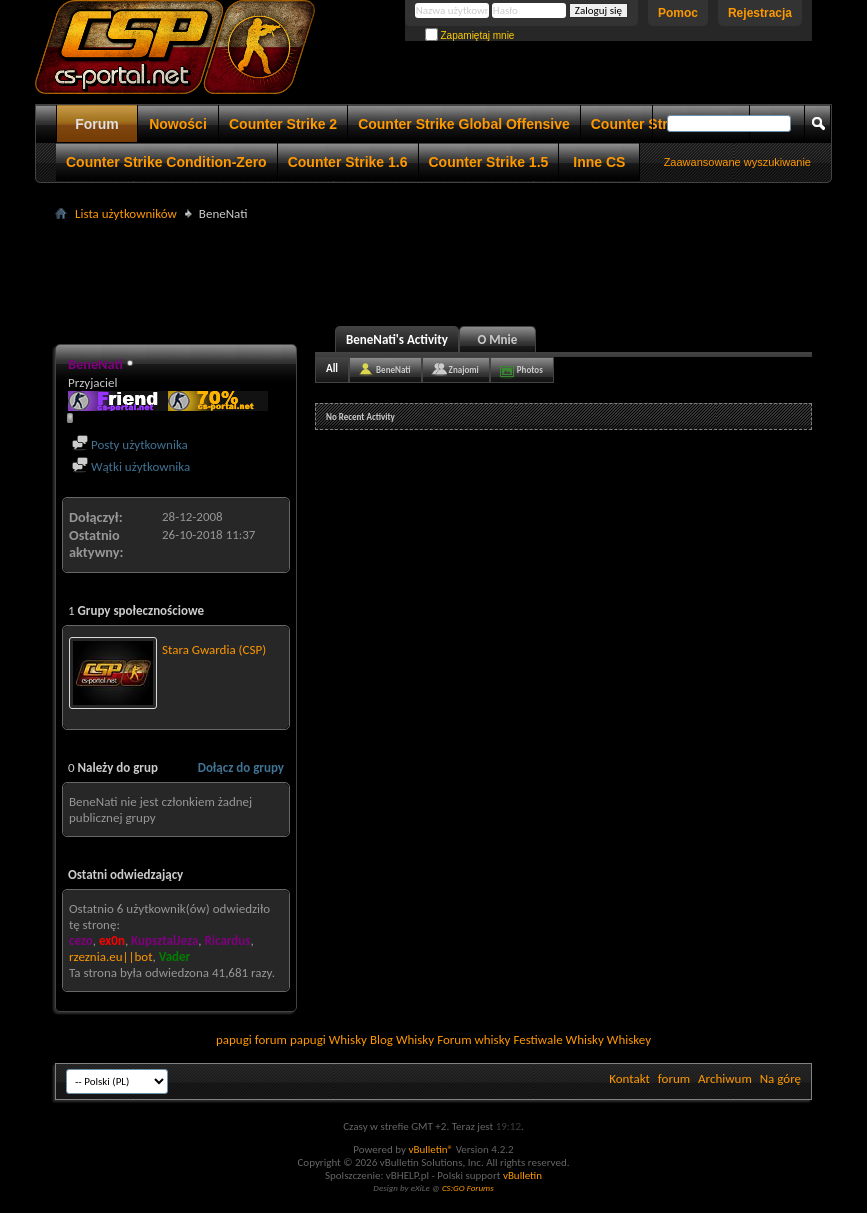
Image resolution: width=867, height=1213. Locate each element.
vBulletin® (430, 1149)
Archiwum (725, 1078)
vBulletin (522, 1175)
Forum (97, 124)
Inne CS (599, 162)
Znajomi (464, 369)
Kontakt (629, 1078)
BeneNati (393, 369)
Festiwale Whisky (558, 1039)
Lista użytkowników (126, 213)
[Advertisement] (434, 271)
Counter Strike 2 (283, 124)
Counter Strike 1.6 (348, 162)
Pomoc (678, 13)
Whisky (348, 1039)
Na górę (780, 1078)
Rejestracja (760, 13)
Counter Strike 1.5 (489, 162)
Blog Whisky (402, 1039)
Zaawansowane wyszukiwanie (737, 162)
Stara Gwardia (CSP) (214, 649)
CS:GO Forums (468, 1187)
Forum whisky (473, 1039)
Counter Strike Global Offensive (464, 124)
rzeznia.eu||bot (110, 956)
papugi (234, 1039)
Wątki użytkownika (131, 466)
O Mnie (498, 339)
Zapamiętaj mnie (470, 35)
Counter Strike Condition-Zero (166, 162)
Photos (530, 369)
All (332, 368)
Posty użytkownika (130, 444)
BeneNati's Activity (397, 339)
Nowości (178, 124)
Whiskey (629, 1039)
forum (674, 1078)
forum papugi (290, 1039)
